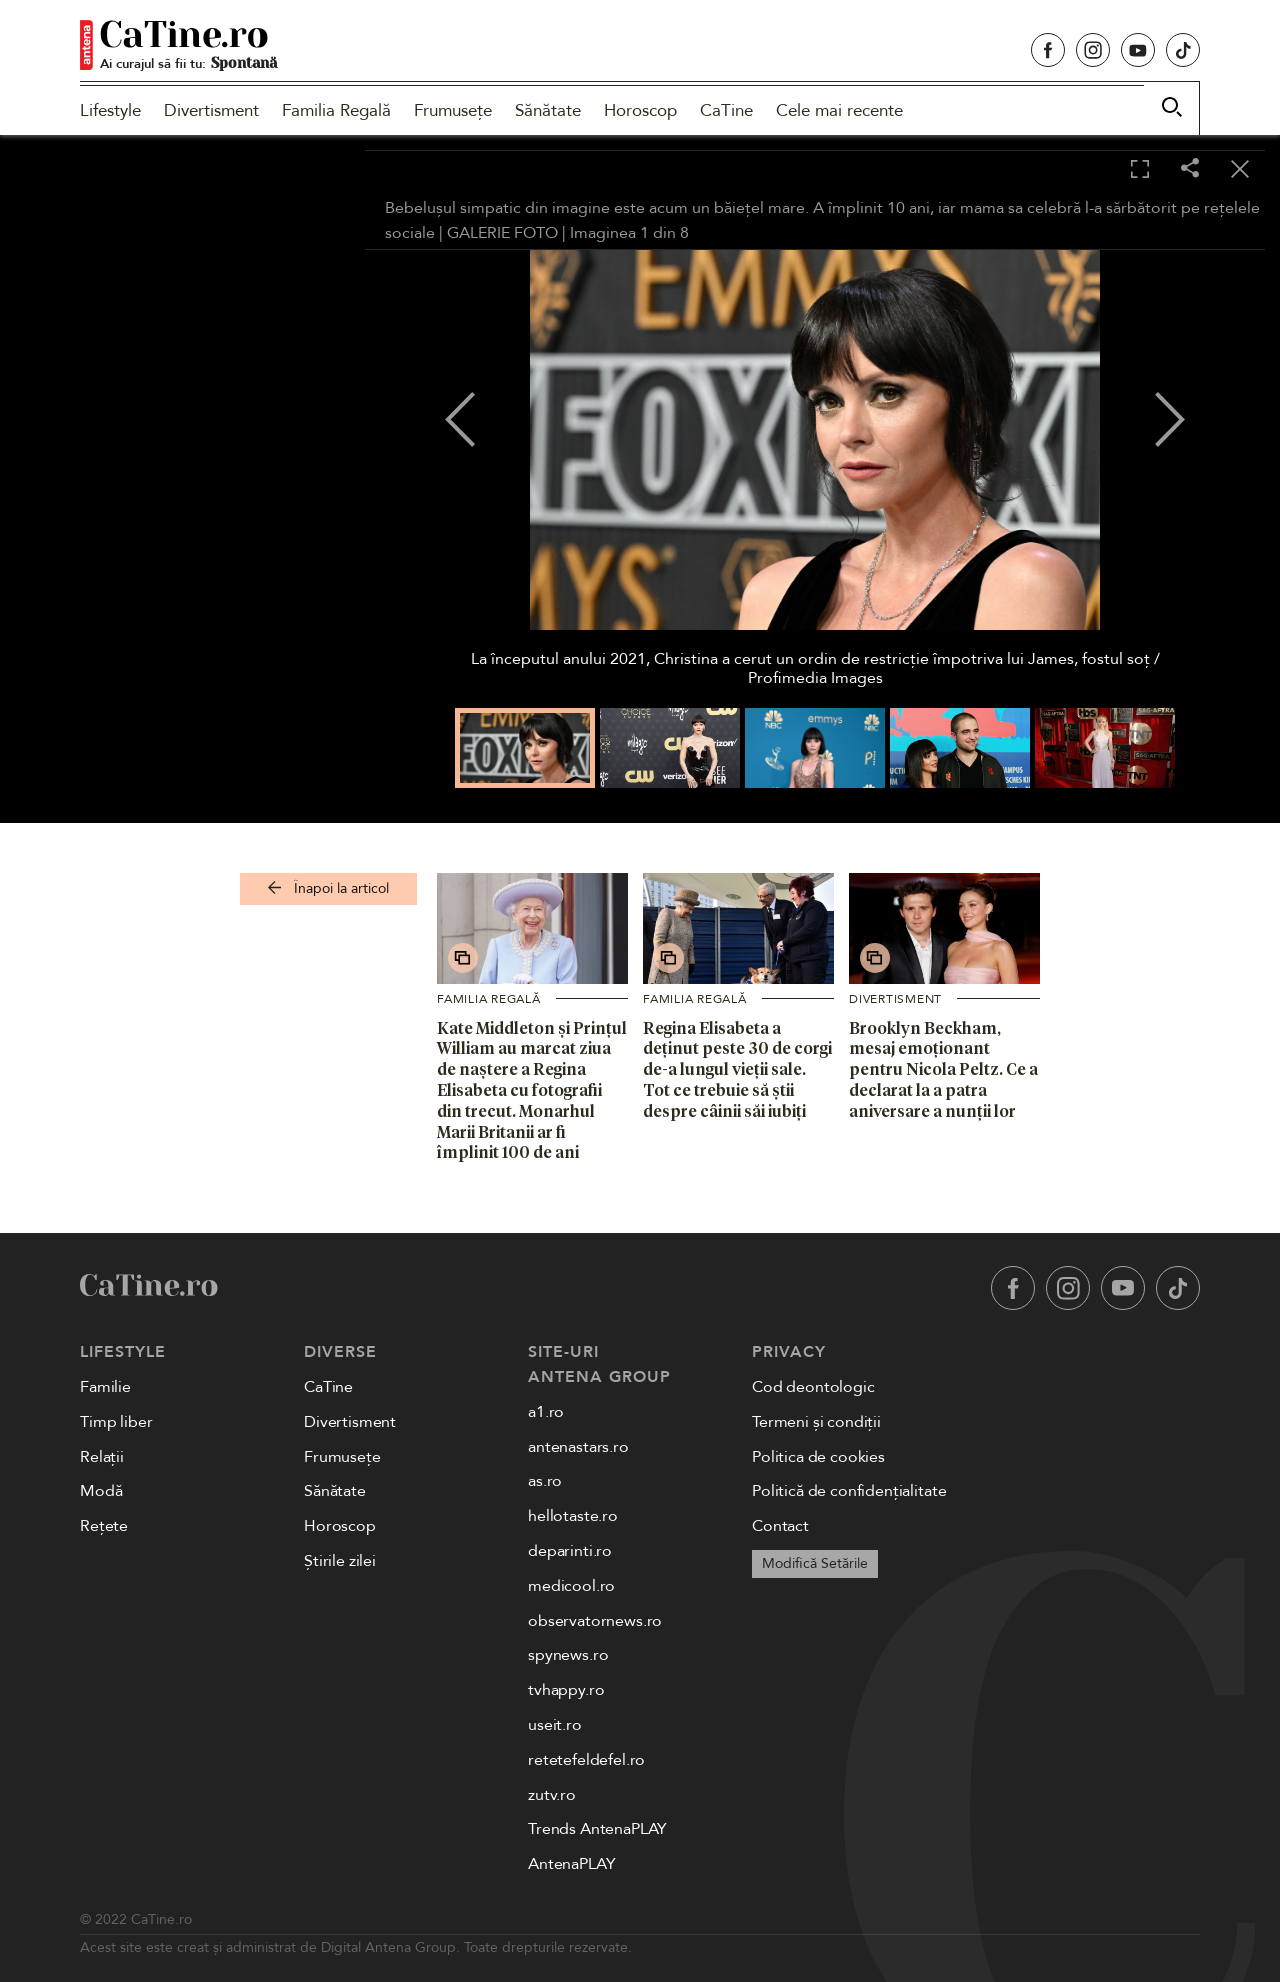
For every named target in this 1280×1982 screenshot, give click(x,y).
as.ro (545, 1481)
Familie (105, 1387)
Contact (780, 1526)
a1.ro (546, 1412)
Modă (101, 1491)
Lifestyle (110, 110)
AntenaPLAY (571, 1864)
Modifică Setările (815, 1563)
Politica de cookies (818, 1457)
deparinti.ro (570, 1551)
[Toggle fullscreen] (1140, 170)
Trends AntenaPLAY (597, 1829)
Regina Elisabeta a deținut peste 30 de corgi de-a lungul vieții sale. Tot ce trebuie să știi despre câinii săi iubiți (737, 1069)
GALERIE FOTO (502, 233)
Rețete (104, 1526)
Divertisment (211, 110)
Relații (102, 1457)
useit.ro (555, 1725)
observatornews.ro (595, 1621)
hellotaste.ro (573, 1516)
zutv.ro (552, 1795)
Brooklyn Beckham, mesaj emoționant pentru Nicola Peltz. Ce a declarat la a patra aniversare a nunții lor (943, 1069)
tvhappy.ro (566, 1690)
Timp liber (116, 1422)
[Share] (1190, 169)
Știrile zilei (340, 1561)
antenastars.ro (578, 1447)
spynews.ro (568, 1655)
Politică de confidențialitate (849, 1491)
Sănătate (548, 110)
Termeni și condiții (816, 1422)
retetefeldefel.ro (586, 1760)
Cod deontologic (813, 1387)
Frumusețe (453, 110)
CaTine (726, 110)
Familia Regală (336, 110)
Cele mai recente (839, 110)
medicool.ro (571, 1586)
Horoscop (640, 110)
